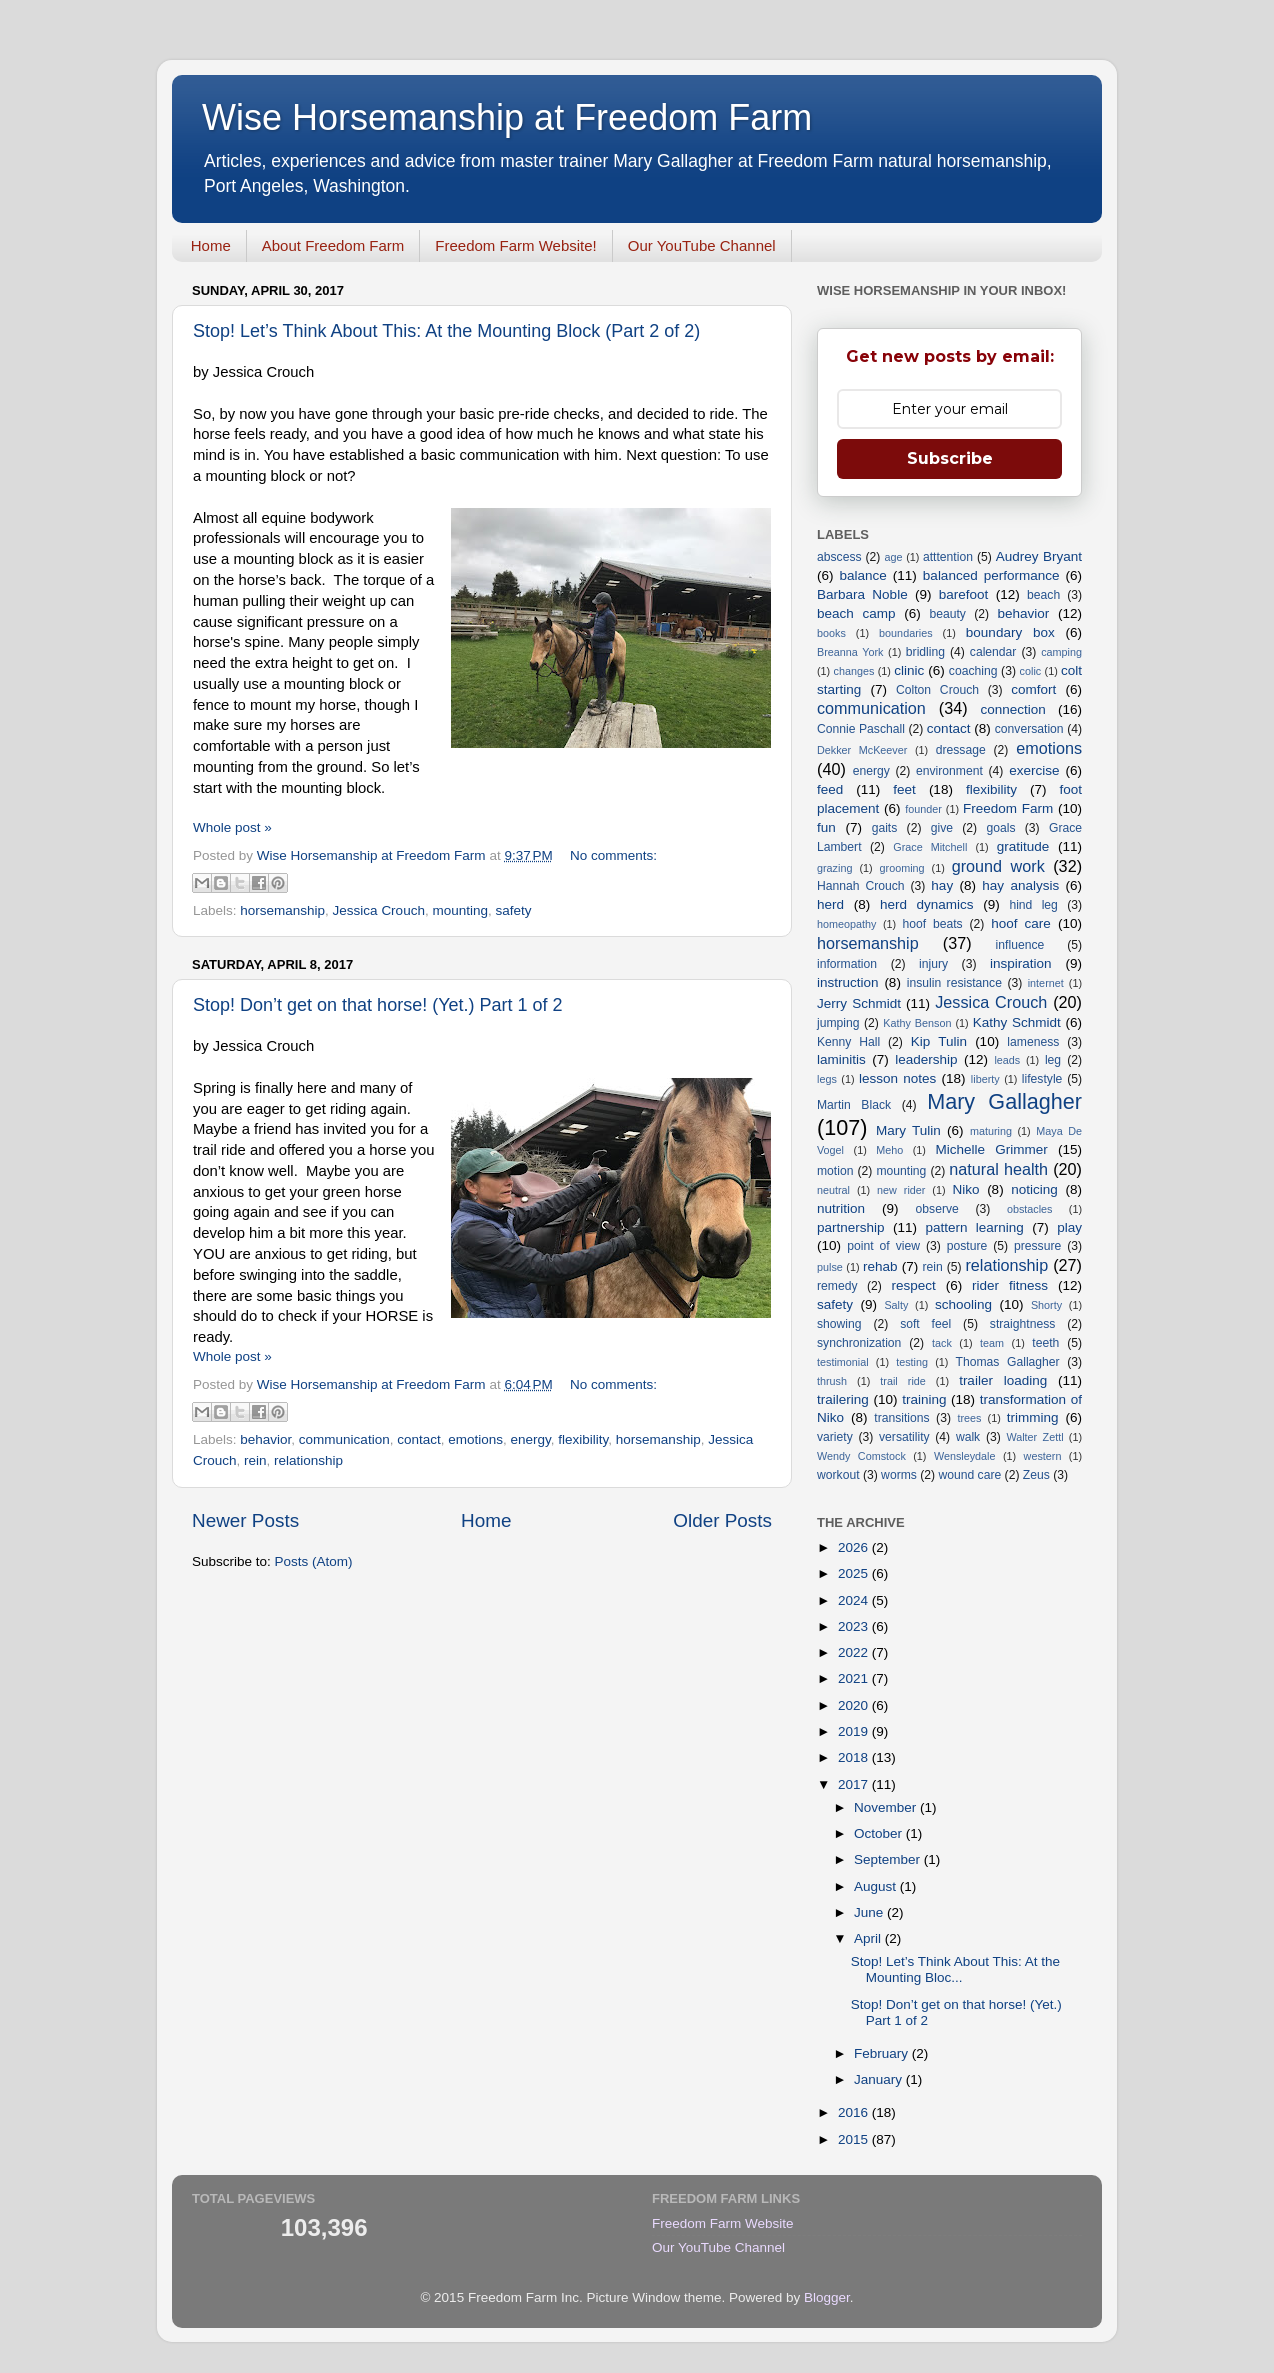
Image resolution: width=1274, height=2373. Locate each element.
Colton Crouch (937, 690)
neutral (833, 1190)
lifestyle (1042, 1079)
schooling (963, 1304)
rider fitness (1010, 1285)
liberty (985, 1079)
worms (899, 1475)
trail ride (902, 1381)
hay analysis (1020, 885)
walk (968, 1437)
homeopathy (846, 924)
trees (969, 1418)
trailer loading (1003, 1380)
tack (942, 1343)
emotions (475, 1439)
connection (1013, 709)
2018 (855, 1757)
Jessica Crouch (379, 910)
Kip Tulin (939, 1041)
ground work (998, 866)
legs (827, 1079)
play (1069, 1227)
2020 (855, 1705)
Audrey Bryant (1039, 556)
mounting (460, 910)
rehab (880, 1266)
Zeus (1036, 1475)
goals (1000, 828)
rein (255, 1460)
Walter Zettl (1034, 1437)
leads (1007, 1060)
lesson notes (897, 1078)
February (883, 2053)
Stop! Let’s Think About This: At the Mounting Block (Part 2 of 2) (446, 331)
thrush (832, 1381)
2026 (855, 1547)
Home (211, 245)
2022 (855, 1652)
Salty (896, 1305)
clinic (909, 670)
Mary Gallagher (1004, 1101)
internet (1046, 983)
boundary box (1010, 632)
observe (937, 1209)
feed (830, 789)
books (831, 633)
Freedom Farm (1008, 808)
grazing (834, 868)
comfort (1033, 689)
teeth (1045, 1343)
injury (933, 964)
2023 (855, 1626)
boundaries (905, 633)
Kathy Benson (917, 1023)
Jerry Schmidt (859, 1003)
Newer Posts (245, 1520)
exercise (1034, 770)
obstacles (1030, 1209)
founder (923, 809)
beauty (947, 614)
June (870, 1912)
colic (1031, 671)
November (887, 1807)
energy (531, 1439)
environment (949, 771)
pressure (1037, 1246)
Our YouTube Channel (702, 245)
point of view (883, 1246)
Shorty (1046, 1305)
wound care (969, 1475)
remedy (837, 1286)
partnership (851, 1227)
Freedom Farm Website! (515, 245)
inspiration (1021, 963)
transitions (901, 1418)
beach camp (856, 613)
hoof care (1021, 923)
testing (912, 1362)
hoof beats (933, 924)
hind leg (1033, 905)
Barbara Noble (862, 594)
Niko (965, 1189)
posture (967, 1246)
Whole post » (232, 827)
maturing (991, 1131)
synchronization (859, 1343)
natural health (998, 1169)
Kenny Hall (848, 1042)
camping (1061, 652)
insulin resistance (954, 983)
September (889, 1859)
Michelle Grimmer (991, 1149)
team (992, 1343)
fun (826, 827)
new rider (901, 1190)
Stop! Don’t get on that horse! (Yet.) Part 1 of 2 (378, 1005)
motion (835, 1171)
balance (863, 575)
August (877, 1886)
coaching (973, 671)
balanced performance (991, 575)
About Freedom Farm (333, 245)
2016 (855, 2112)
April (869, 1938)
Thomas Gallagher (1008, 1362)
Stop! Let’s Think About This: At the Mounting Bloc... (955, 1969)
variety (835, 1437)
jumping (838, 1023)
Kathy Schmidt (1017, 1022)
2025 (855, 1573)
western (1043, 1456)
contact (419, 1439)
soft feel (925, 1324)
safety (513, 910)
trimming (1033, 1417)
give (942, 828)
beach (1043, 595)
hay (942, 885)
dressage (961, 750)
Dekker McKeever (862, 750)
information (847, 964)
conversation (1029, 729)
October (880, 1833)
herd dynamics (927, 904)
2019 (855, 1731)
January (880, 2079)
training (924, 1399)
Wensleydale (965, 1456)
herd (830, 904)
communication (344, 1439)
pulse (830, 1267)
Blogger (827, 2297)
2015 (855, 2139)
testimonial (843, 1362)
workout (838, 1475)
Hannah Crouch (861, 886)
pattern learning (974, 1227)
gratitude (1023, 846)
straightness (1022, 1324)
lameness (1033, 1042)
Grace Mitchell (930, 847)
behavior (265, 1439)
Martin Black (854, 1105)
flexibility (583, 1439)
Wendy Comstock (861, 1456)
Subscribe (950, 458)
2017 (855, 1784)
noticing (1034, 1189)
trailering (843, 1399)
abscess (839, 557)
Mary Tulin (908, 1130)
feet (904, 789)
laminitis (841, 1059)
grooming (902, 868)
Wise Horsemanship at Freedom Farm (507, 117)
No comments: (613, 855)
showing (839, 1324)
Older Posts (722, 1520)
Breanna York (850, 652)
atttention (948, 557)
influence (1020, 945)
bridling (925, 652)
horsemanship (282, 910)
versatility (904, 1437)
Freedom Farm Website (723, 2223)
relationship (308, 1460)
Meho (889, 1150)
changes (854, 671)
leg (1053, 1060)
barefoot (964, 594)
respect (913, 1285)
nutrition (841, 1208)
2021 (855, 1678)
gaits (885, 828)
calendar (993, 652)
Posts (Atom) (314, 1561)
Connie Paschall (861, 729)
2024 (855, 1600)
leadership (926, 1059)
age (893, 557)
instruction (848, 982)
